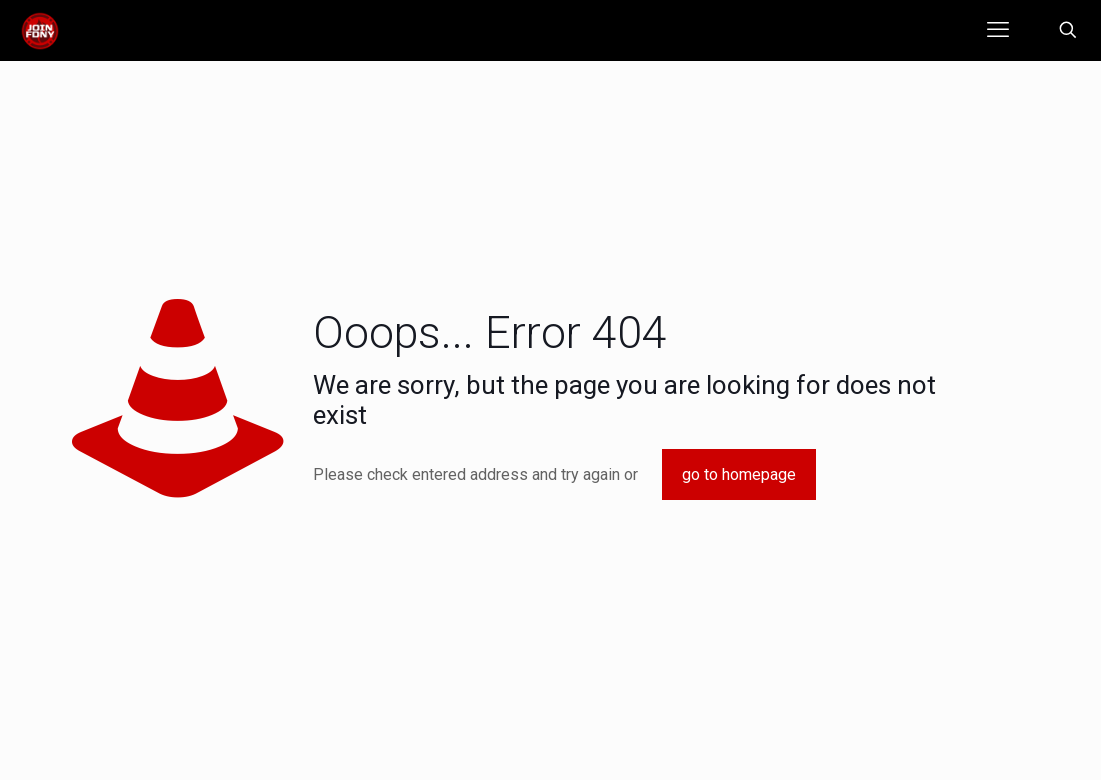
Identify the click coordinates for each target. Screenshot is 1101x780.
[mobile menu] (998, 30)
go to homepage (739, 474)
